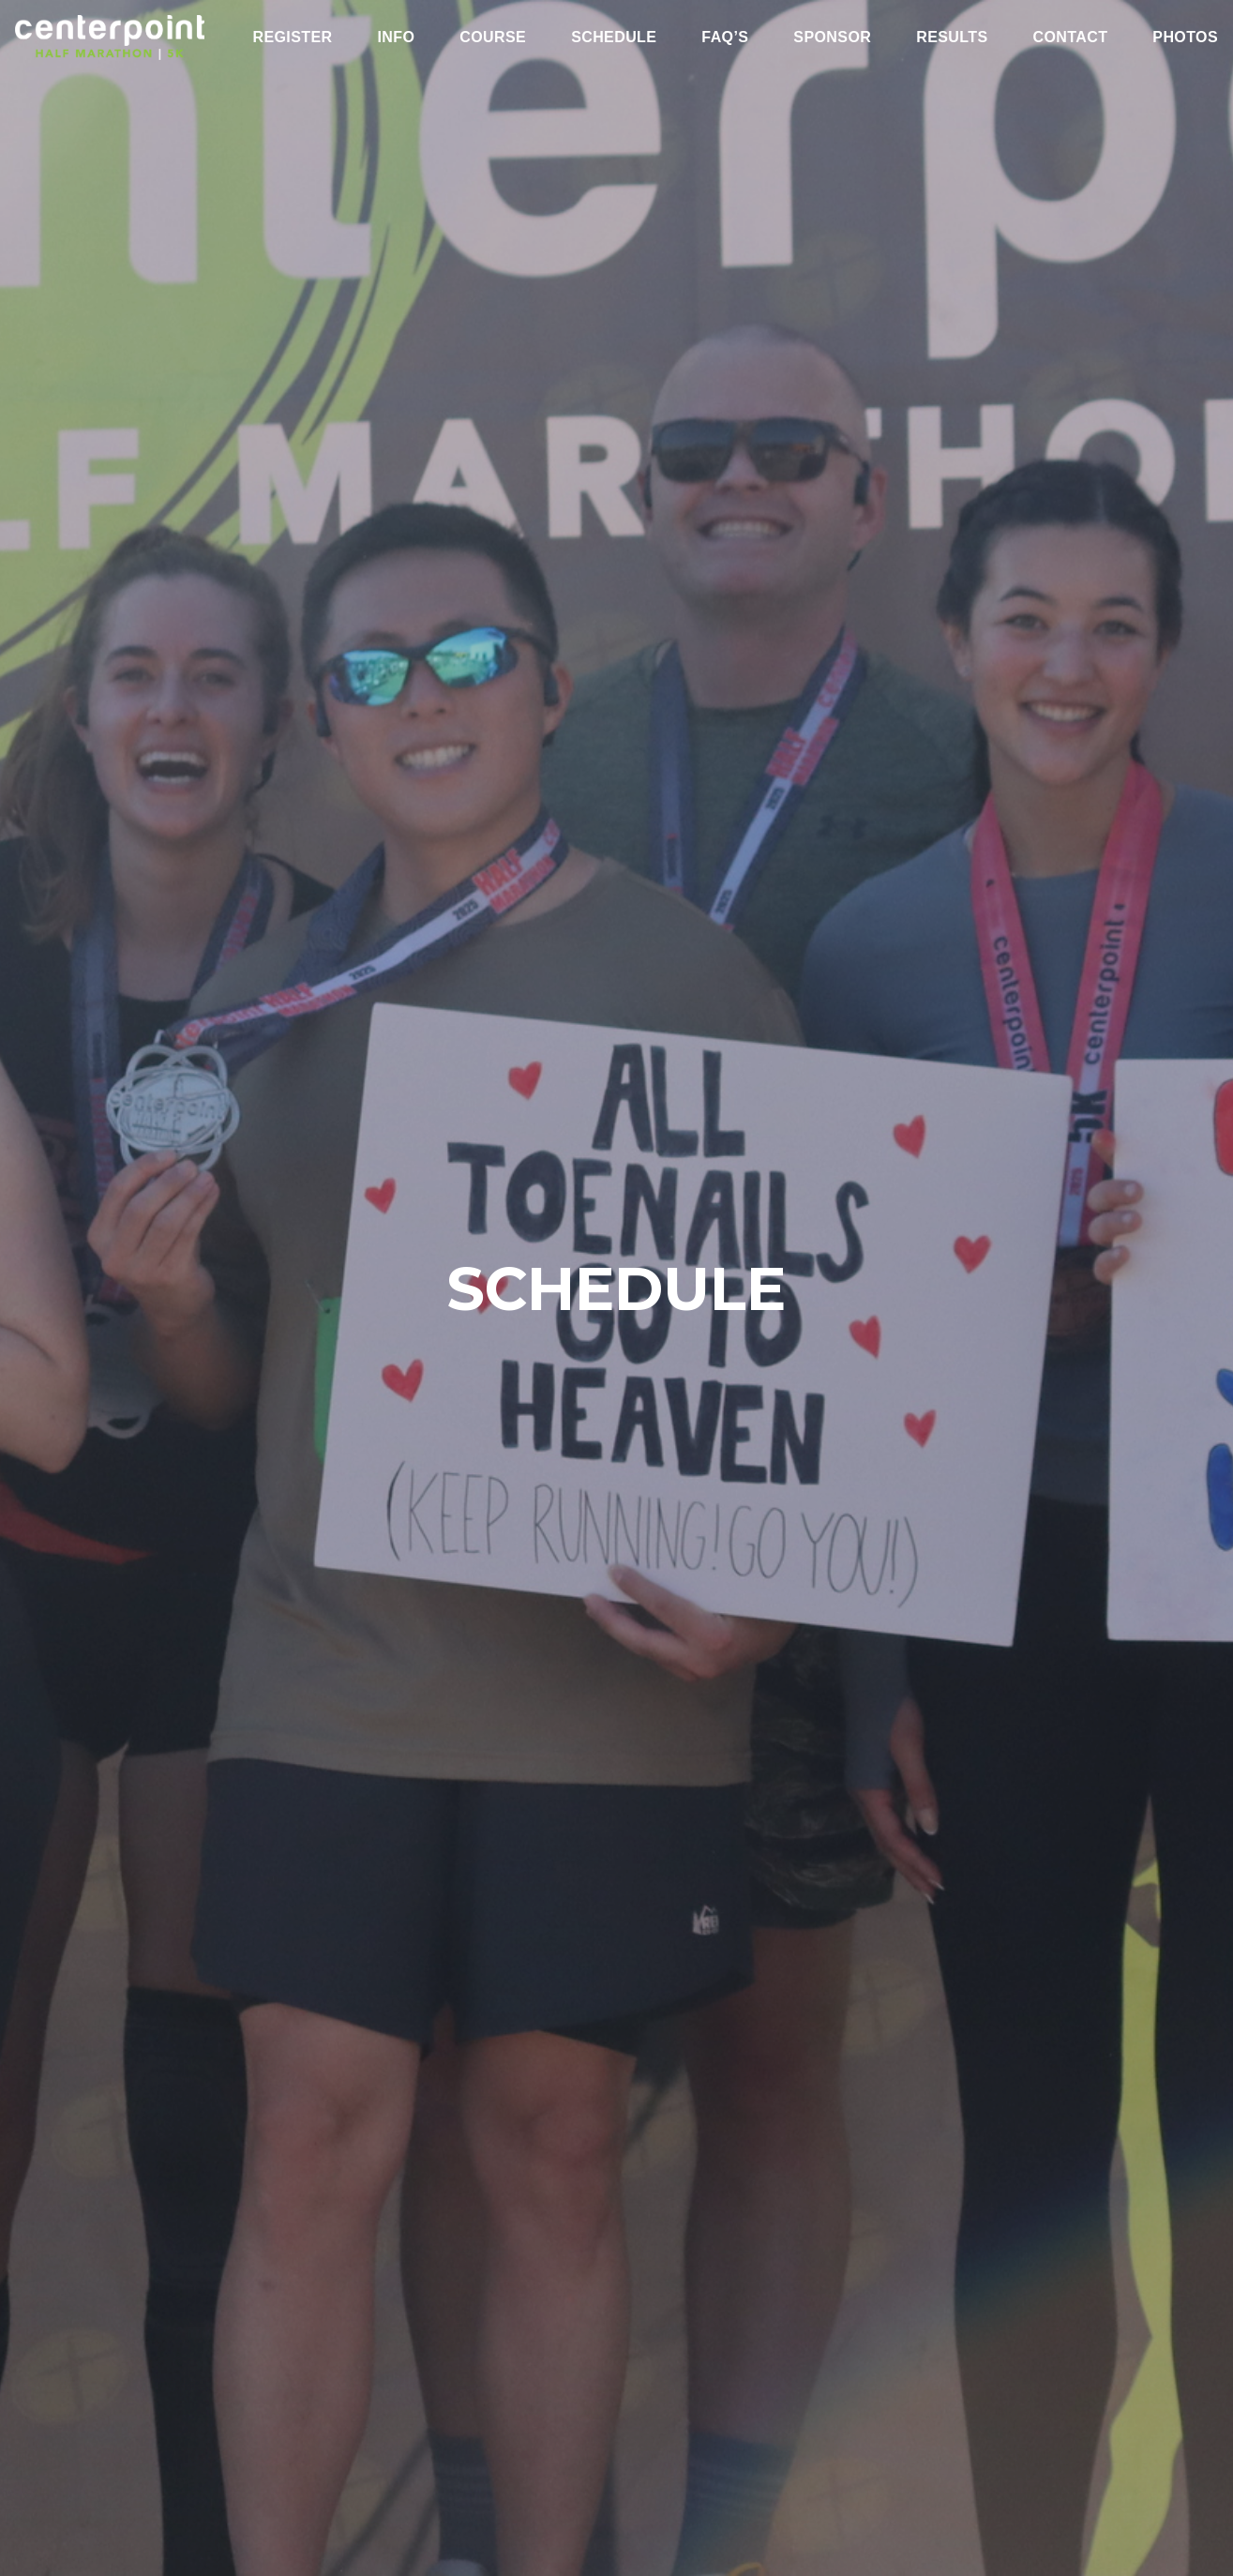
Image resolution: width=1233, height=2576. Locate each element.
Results (951, 37)
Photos (1185, 37)
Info (395, 37)
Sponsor (832, 37)
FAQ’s (724, 37)
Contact (1069, 37)
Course (492, 37)
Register (292, 37)
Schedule (613, 37)
